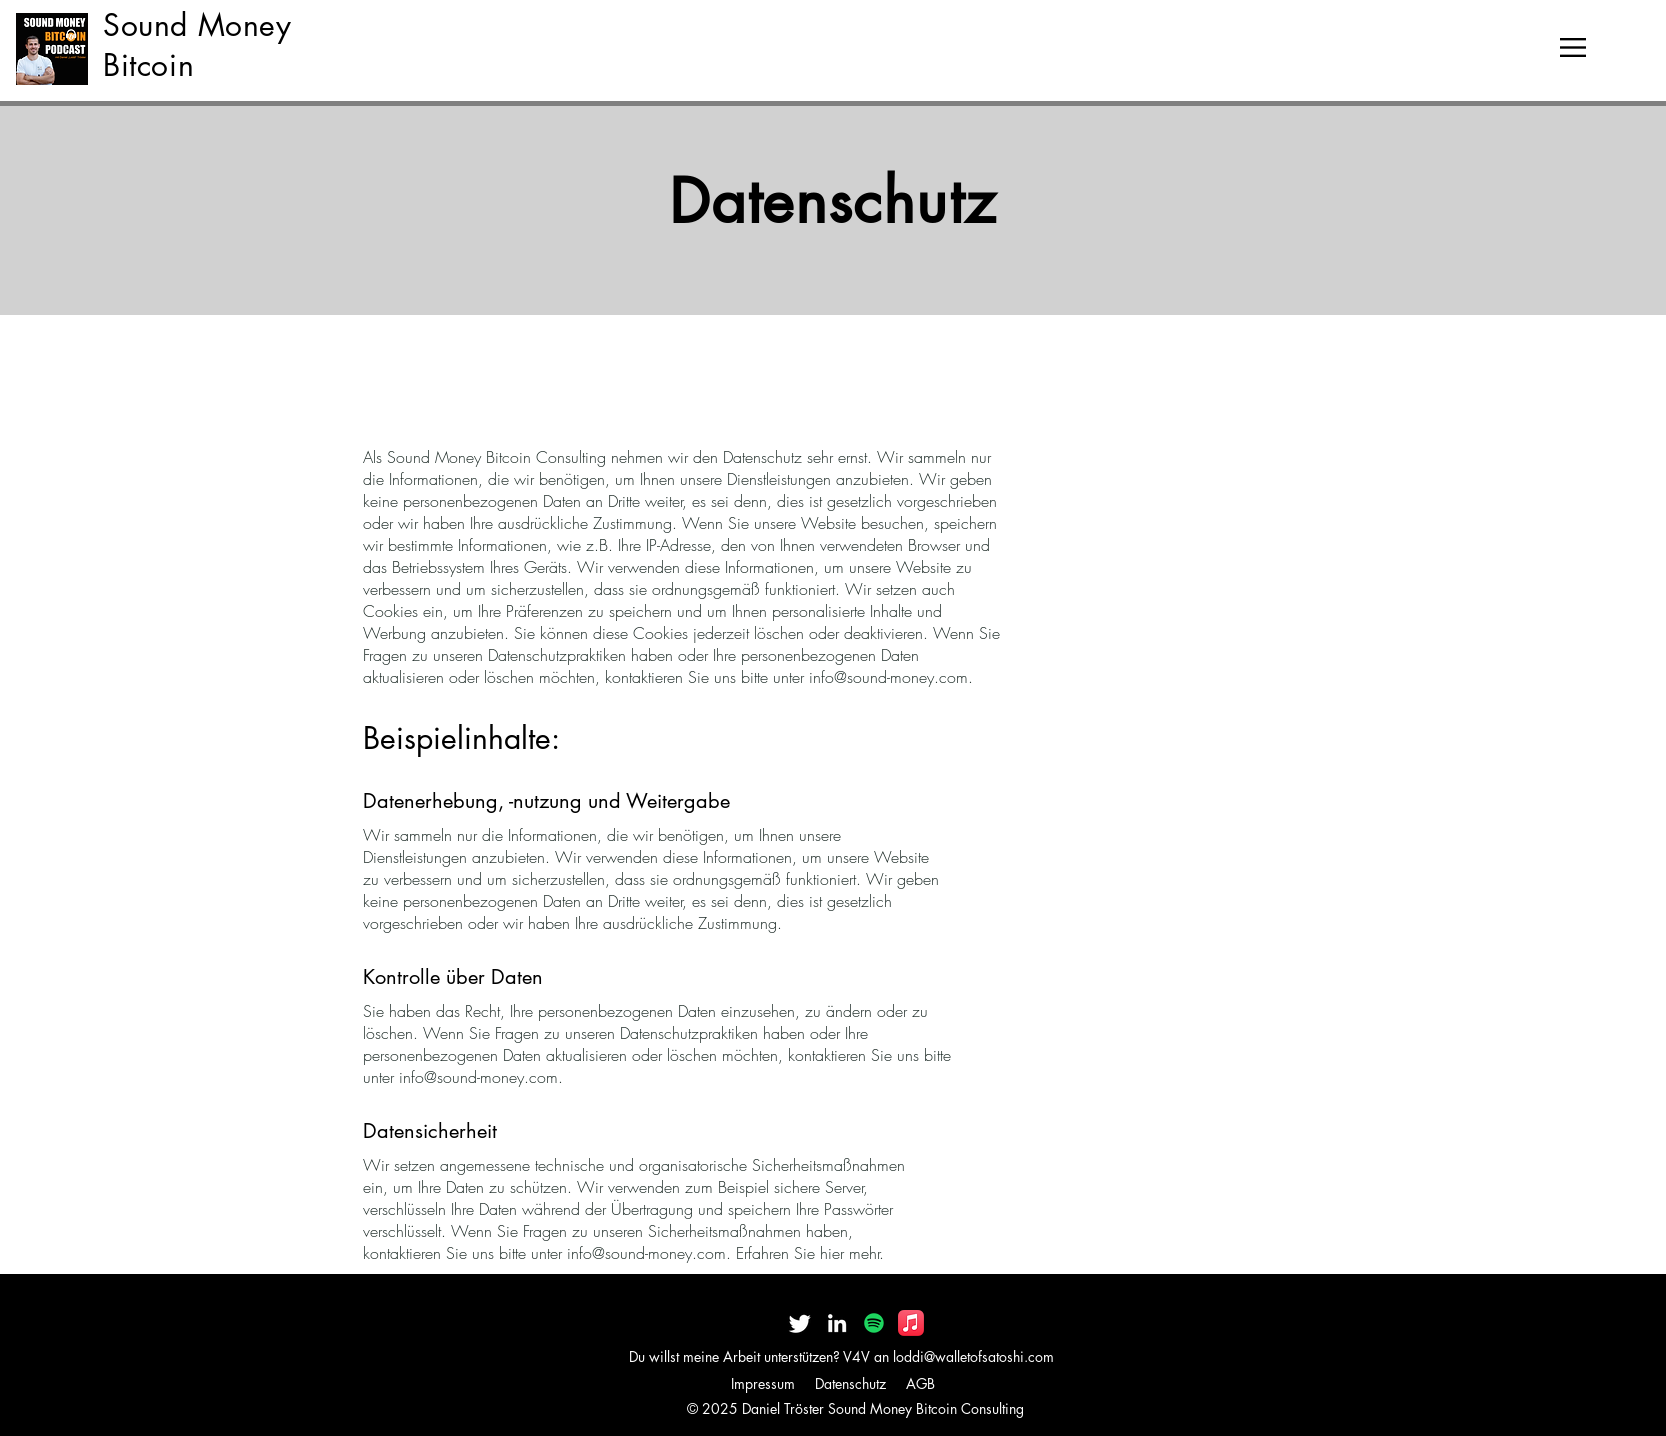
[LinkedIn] (837, 1323)
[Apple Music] (911, 1323)
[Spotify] (874, 1323)
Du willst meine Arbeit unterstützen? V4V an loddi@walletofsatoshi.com (841, 1356)
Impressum (763, 1383)
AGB (920, 1383)
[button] (1573, 47)
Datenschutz (850, 1383)
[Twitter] (800, 1323)
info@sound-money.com (888, 677)
